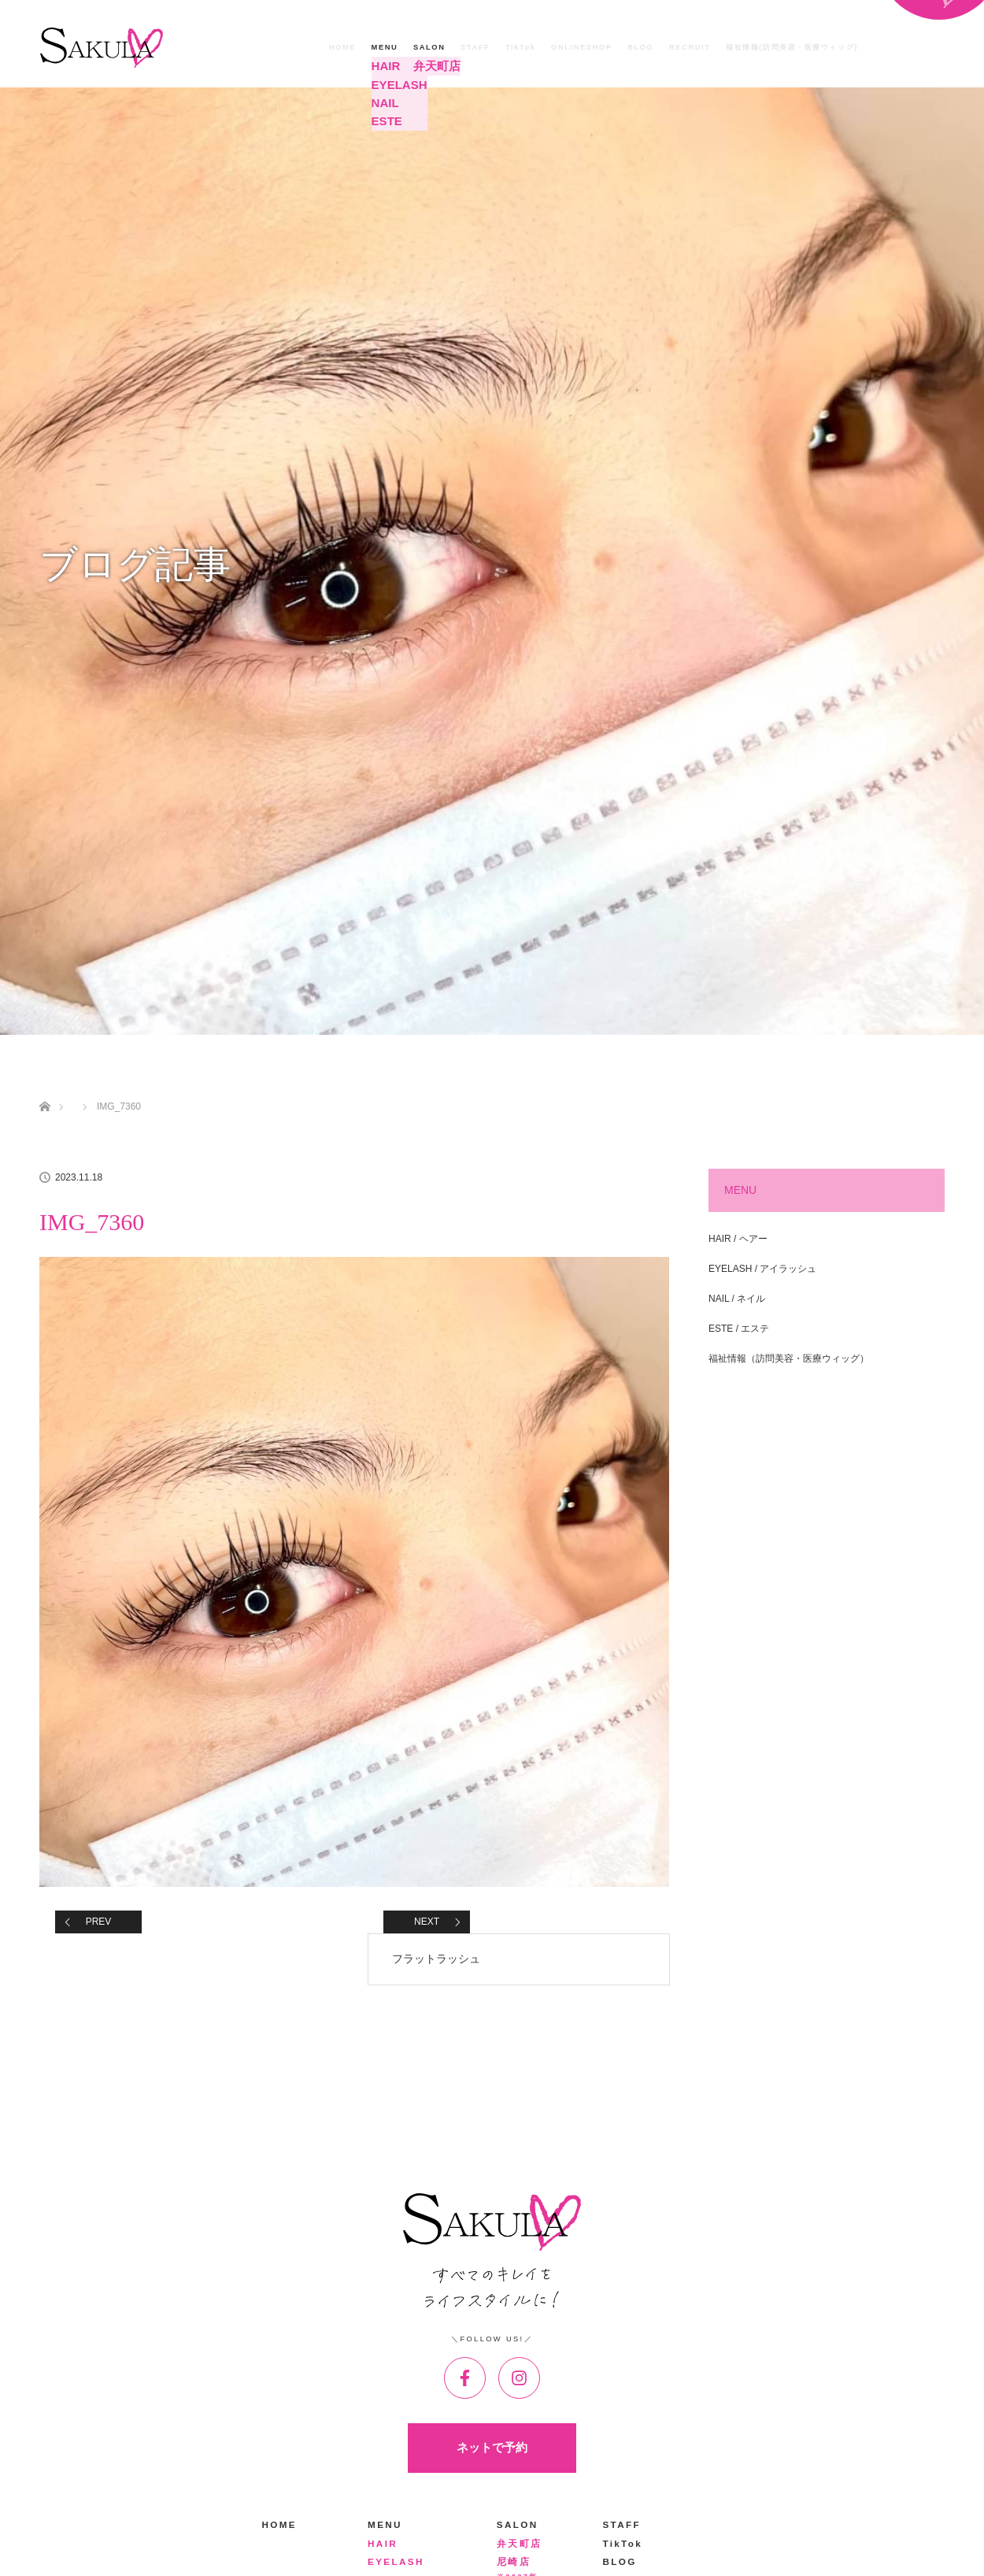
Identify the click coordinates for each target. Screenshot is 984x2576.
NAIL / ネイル (736, 1298)
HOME (342, 47)
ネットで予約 (492, 2447)
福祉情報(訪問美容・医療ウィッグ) (792, 47)
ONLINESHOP (581, 47)
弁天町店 (431, 65)
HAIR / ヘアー (738, 1238)
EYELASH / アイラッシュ (762, 1268)
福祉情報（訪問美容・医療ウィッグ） (788, 1358)
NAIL (383, 101)
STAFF (475, 47)
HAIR (383, 65)
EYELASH (394, 83)
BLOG (640, 47)
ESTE (384, 119)
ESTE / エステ (738, 1328)
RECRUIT (690, 47)
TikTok (520, 47)
